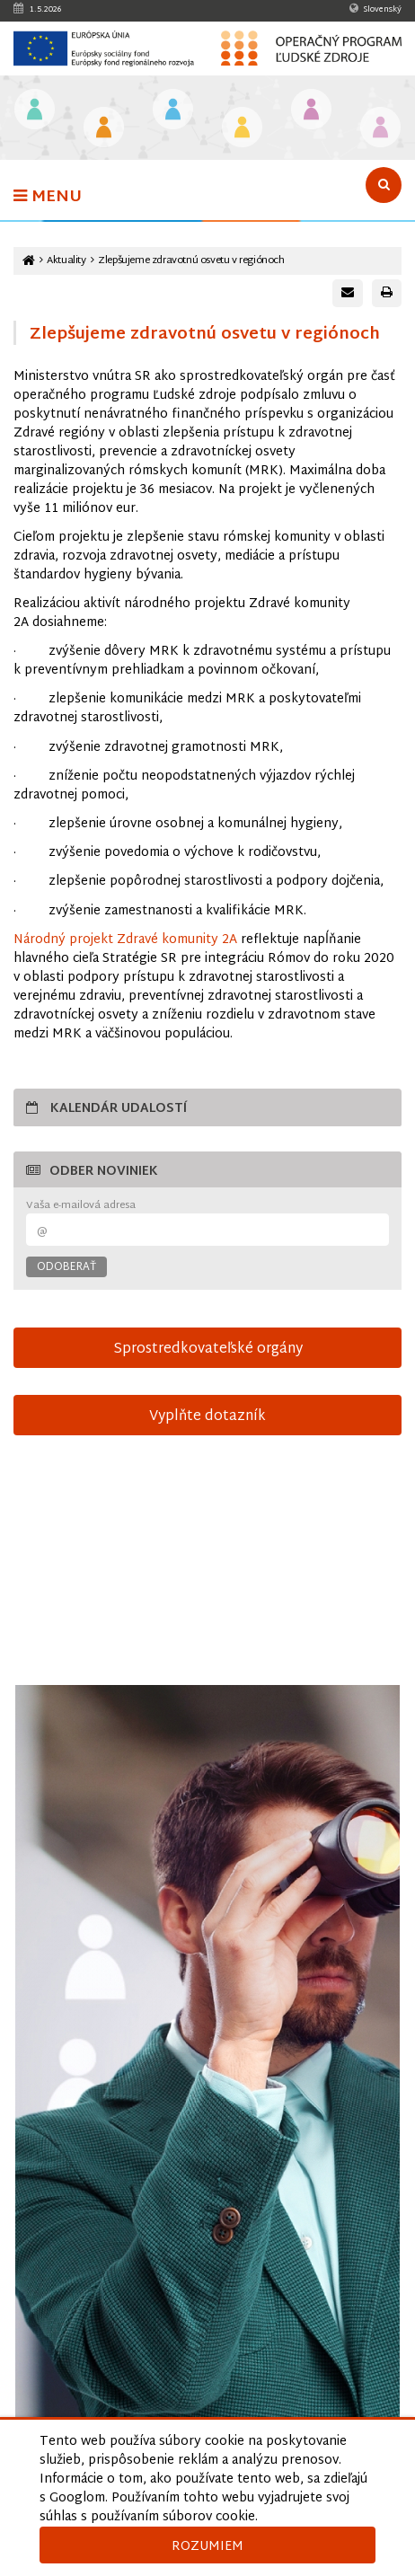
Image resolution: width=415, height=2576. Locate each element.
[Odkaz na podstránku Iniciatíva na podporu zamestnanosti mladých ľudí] (104, 129)
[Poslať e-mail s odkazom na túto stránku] (347, 293)
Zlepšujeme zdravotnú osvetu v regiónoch (191, 260)
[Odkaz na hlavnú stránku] (28, 260)
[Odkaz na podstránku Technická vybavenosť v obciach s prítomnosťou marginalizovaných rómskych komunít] (380, 129)
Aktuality (66, 260)
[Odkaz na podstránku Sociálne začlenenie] (242, 129)
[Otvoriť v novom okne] (207, 2089)
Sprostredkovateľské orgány (208, 1349)
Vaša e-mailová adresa (81, 1206)
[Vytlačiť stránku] (387, 293)
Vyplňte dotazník (207, 1416)
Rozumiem (207, 2547)
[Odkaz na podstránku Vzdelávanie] (34, 111)
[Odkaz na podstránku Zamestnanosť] (173, 111)
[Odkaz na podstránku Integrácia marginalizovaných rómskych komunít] (311, 111)
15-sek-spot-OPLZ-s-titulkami (207, 1570)
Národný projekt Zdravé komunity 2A (125, 940)
